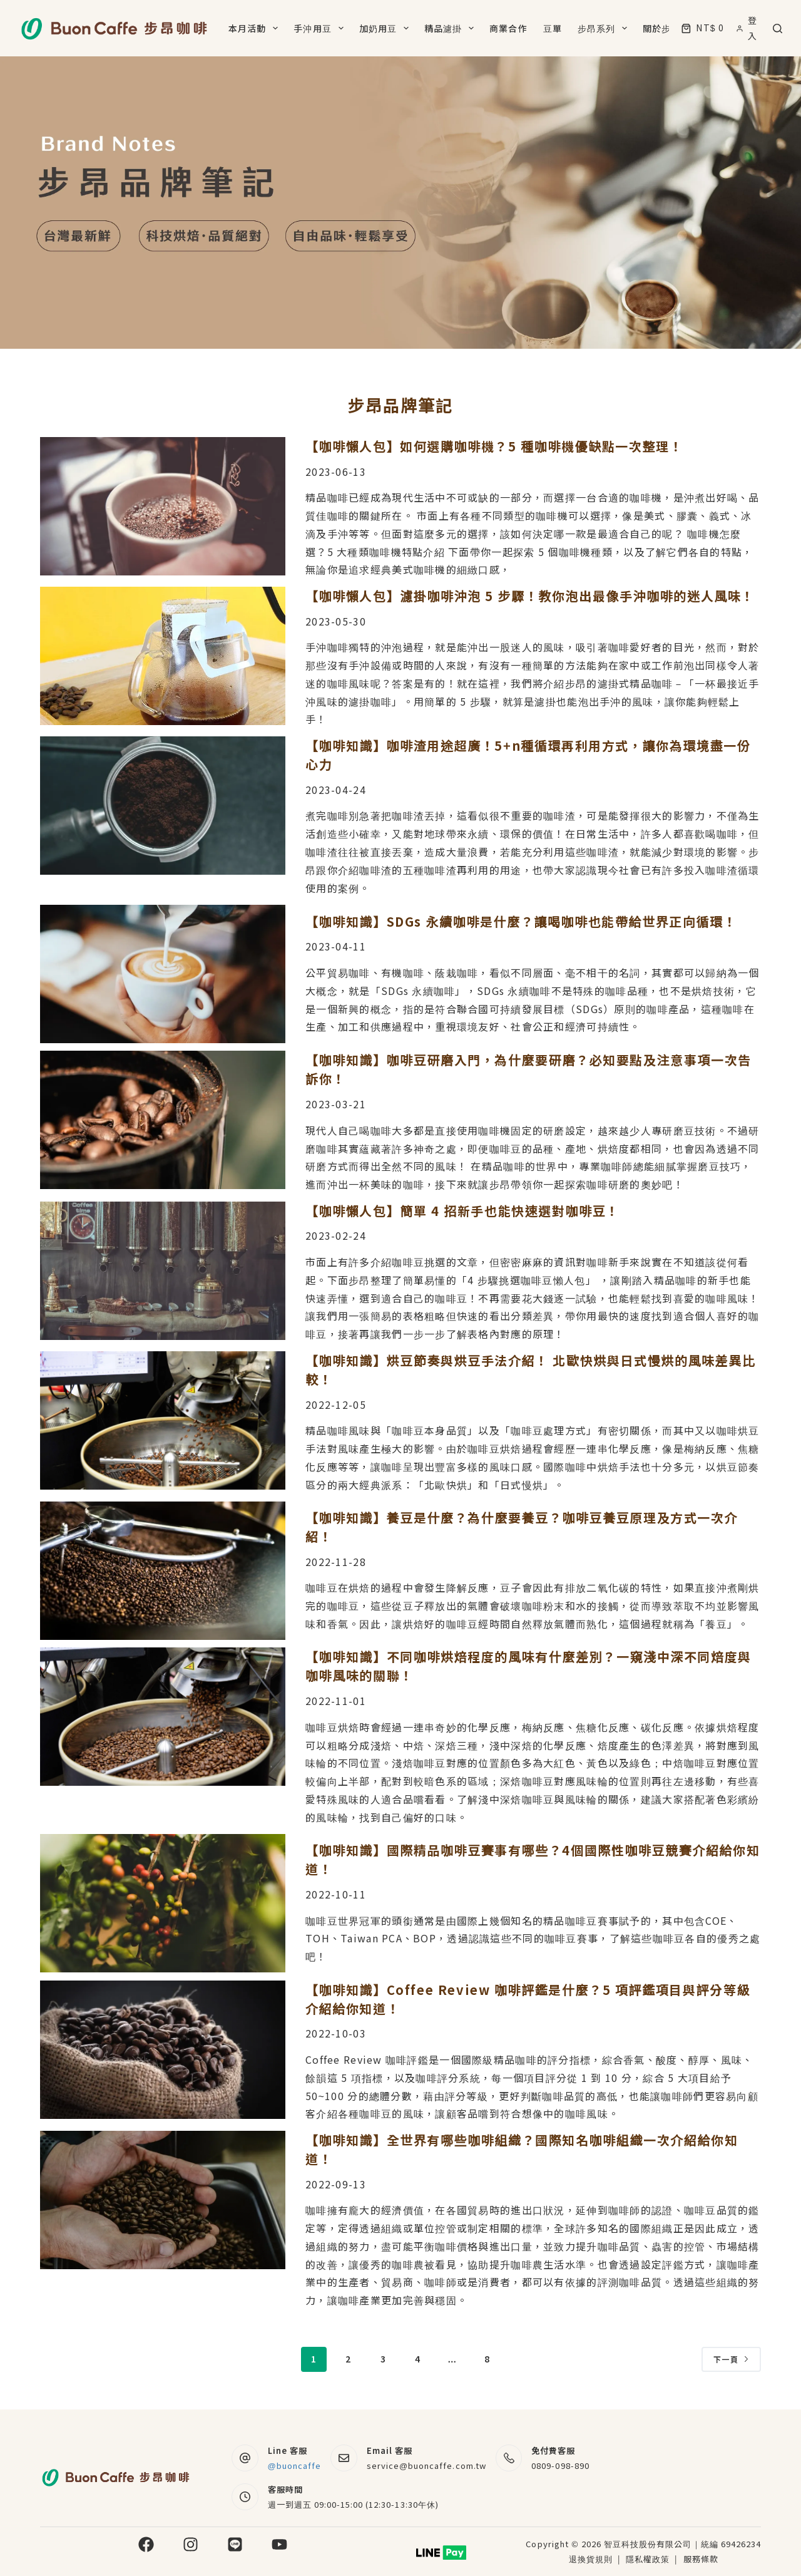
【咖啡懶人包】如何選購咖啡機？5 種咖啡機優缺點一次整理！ (494, 446)
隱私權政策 (649, 2559)
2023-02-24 (335, 1235)
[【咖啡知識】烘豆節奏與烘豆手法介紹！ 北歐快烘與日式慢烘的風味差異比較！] (162, 1420)
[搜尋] (777, 28)
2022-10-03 (335, 2033)
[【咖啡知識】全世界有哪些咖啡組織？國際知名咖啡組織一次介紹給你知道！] (162, 2200)
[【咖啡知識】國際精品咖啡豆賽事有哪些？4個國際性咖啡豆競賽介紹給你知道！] (162, 1903)
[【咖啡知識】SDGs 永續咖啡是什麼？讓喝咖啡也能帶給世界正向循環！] (162, 974)
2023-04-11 (335, 946)
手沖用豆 (320, 28)
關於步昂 (670, 28)
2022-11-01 (335, 1700)
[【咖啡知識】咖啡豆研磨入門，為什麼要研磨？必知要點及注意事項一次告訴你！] (162, 1120)
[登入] (748, 28)
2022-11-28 (335, 1561)
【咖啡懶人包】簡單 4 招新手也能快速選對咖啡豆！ (462, 1211)
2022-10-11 (335, 1894)
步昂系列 (605, 28)
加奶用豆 (386, 28)
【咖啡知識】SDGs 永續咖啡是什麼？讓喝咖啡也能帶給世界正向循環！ (521, 921)
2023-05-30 (335, 621)
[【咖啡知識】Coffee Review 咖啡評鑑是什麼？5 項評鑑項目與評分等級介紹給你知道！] (162, 2050)
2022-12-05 (335, 1404)
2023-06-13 (335, 471)
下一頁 (731, 2359)
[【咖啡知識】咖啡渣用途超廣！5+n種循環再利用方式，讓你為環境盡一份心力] (162, 805)
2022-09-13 (335, 2184)
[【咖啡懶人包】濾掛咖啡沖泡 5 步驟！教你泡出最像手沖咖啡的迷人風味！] (162, 656)
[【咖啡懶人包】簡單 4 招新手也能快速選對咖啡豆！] (162, 1271)
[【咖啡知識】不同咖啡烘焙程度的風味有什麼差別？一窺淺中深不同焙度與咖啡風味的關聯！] (162, 1716)
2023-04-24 (335, 789)
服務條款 (700, 2559)
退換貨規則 (591, 2559)
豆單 (552, 28)
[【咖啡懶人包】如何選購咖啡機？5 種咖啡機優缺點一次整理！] (162, 506)
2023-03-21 (335, 1103)
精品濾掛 (451, 28)
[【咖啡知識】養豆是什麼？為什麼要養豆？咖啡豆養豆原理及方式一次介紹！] (162, 1571)
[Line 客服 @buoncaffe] (245, 2458)
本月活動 (255, 28)
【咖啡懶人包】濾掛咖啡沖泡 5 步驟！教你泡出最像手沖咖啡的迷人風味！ (530, 596)
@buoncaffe (295, 2465)
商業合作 (508, 28)
